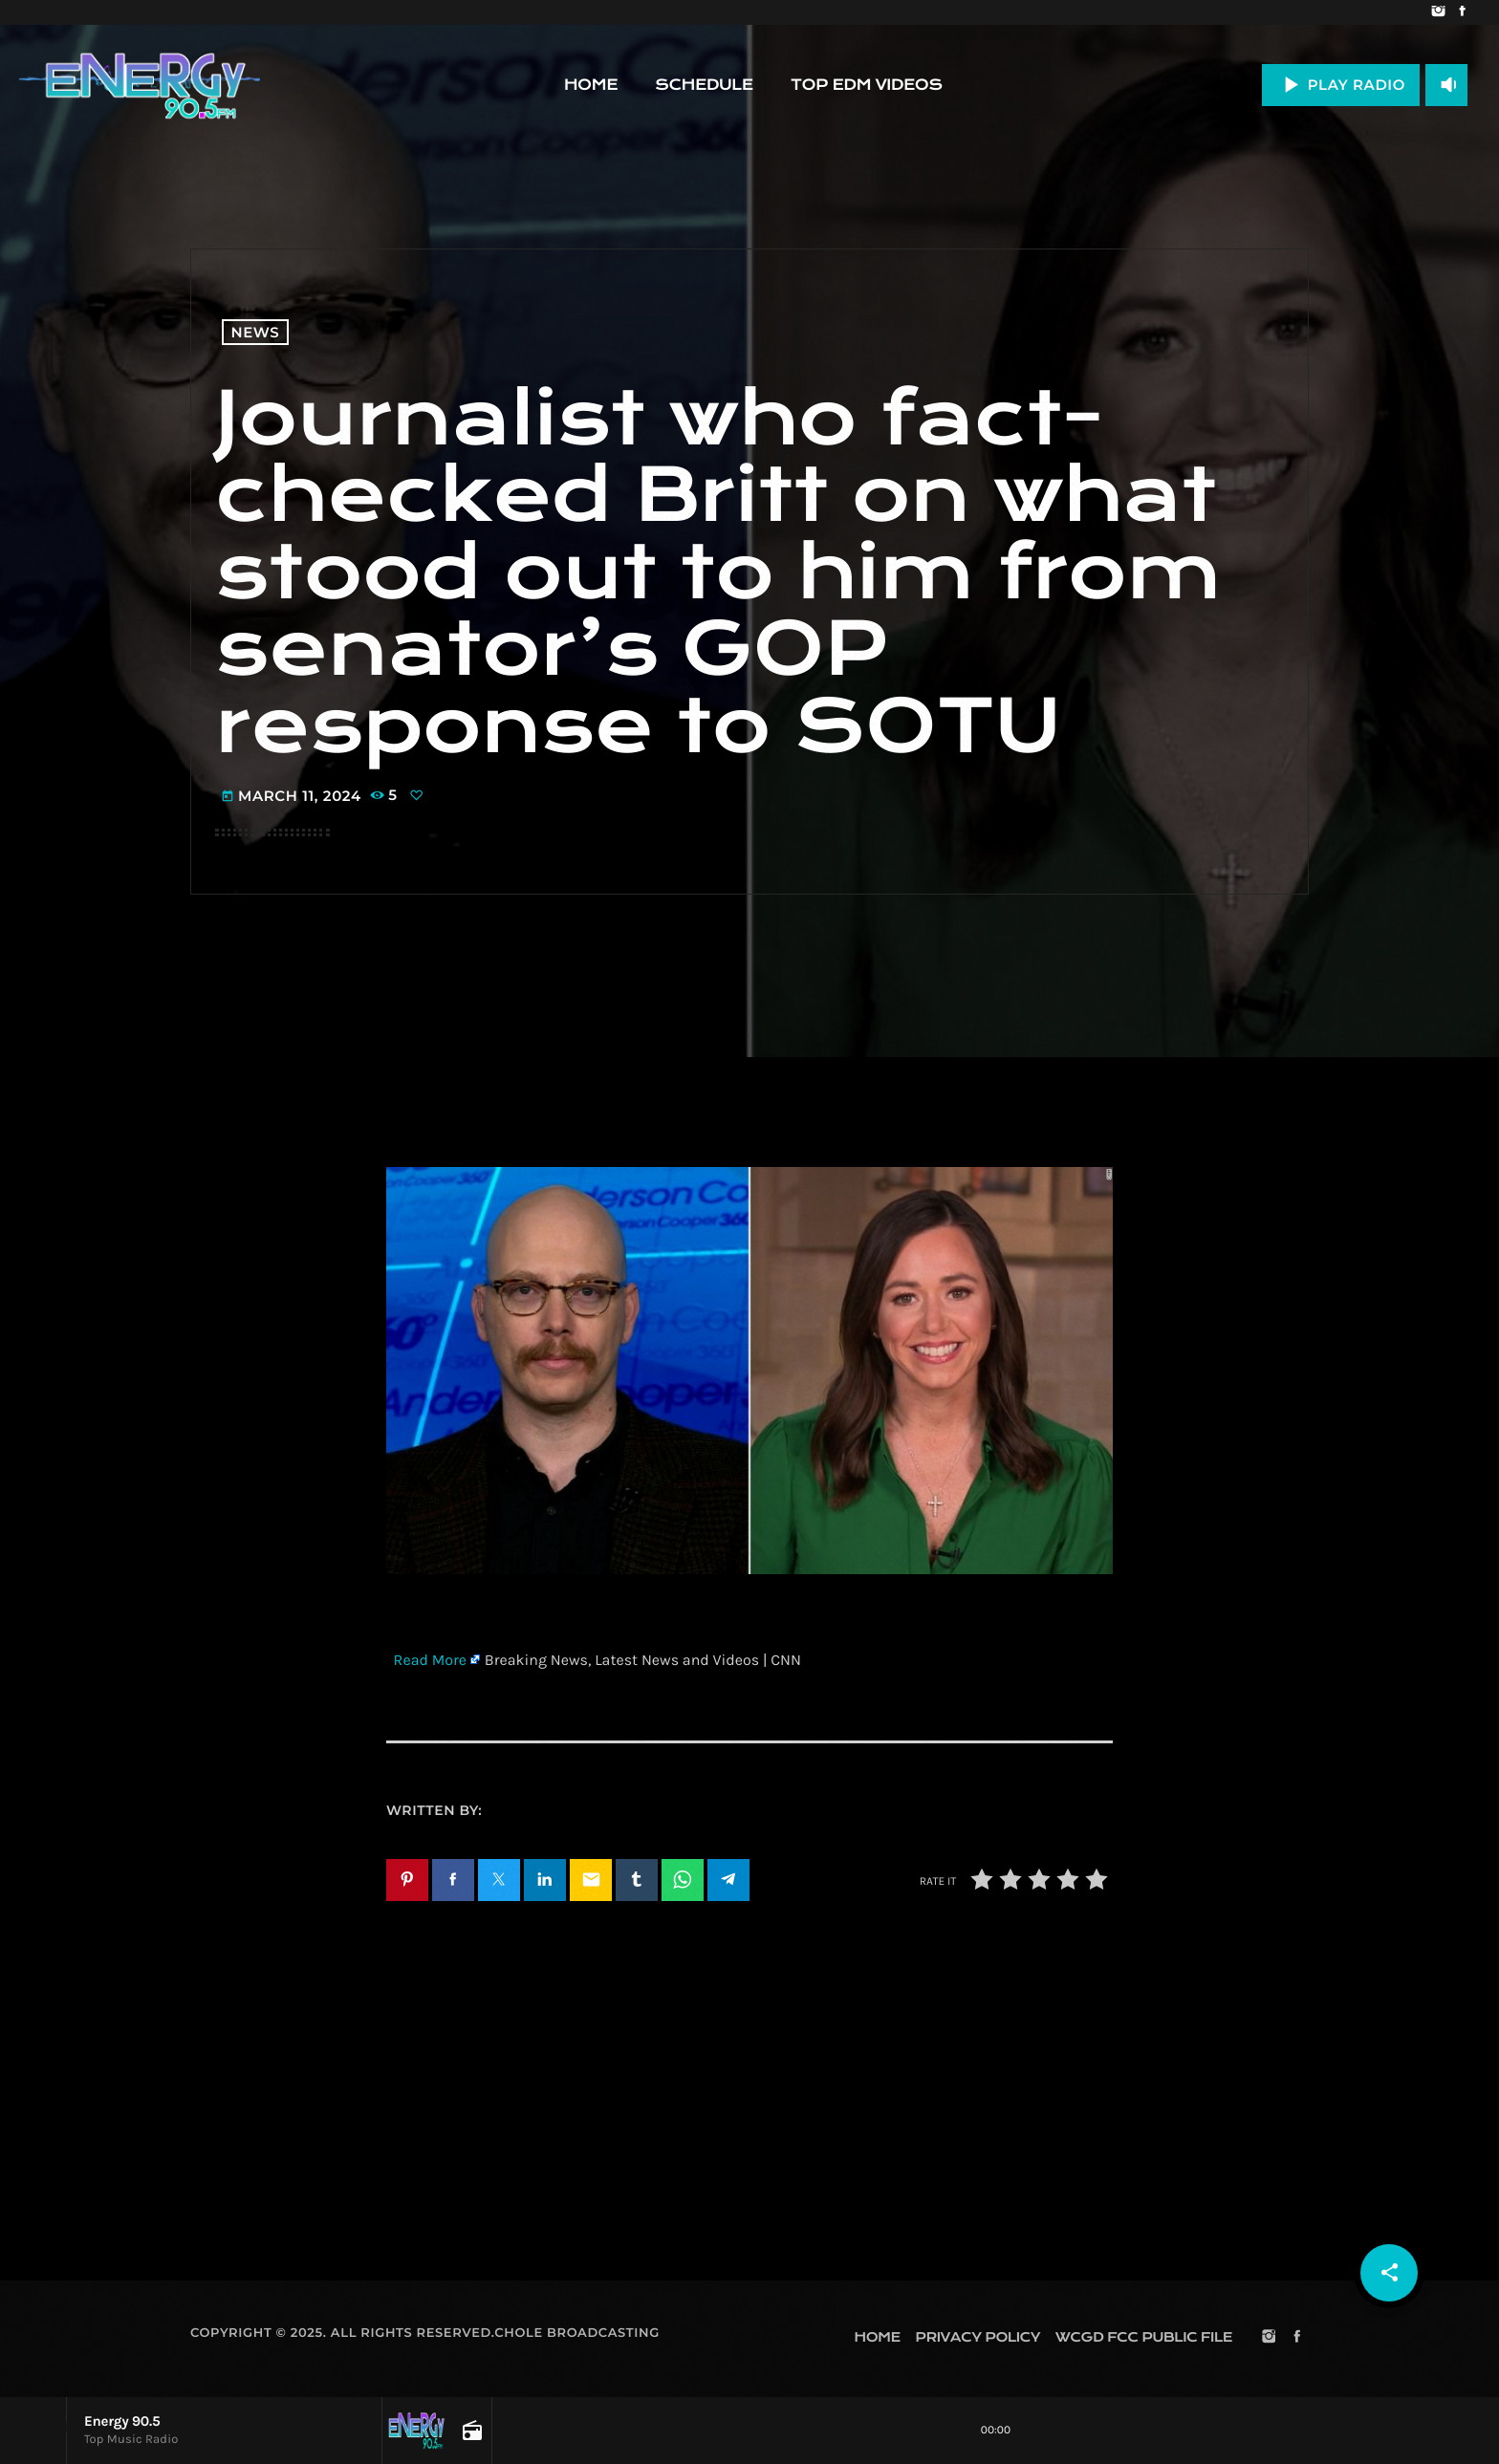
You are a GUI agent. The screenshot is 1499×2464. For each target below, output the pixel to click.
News (255, 332)
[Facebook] (1462, 12)
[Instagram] (1438, 12)
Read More (430, 1661)
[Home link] (139, 85)
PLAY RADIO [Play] (1340, 84)
